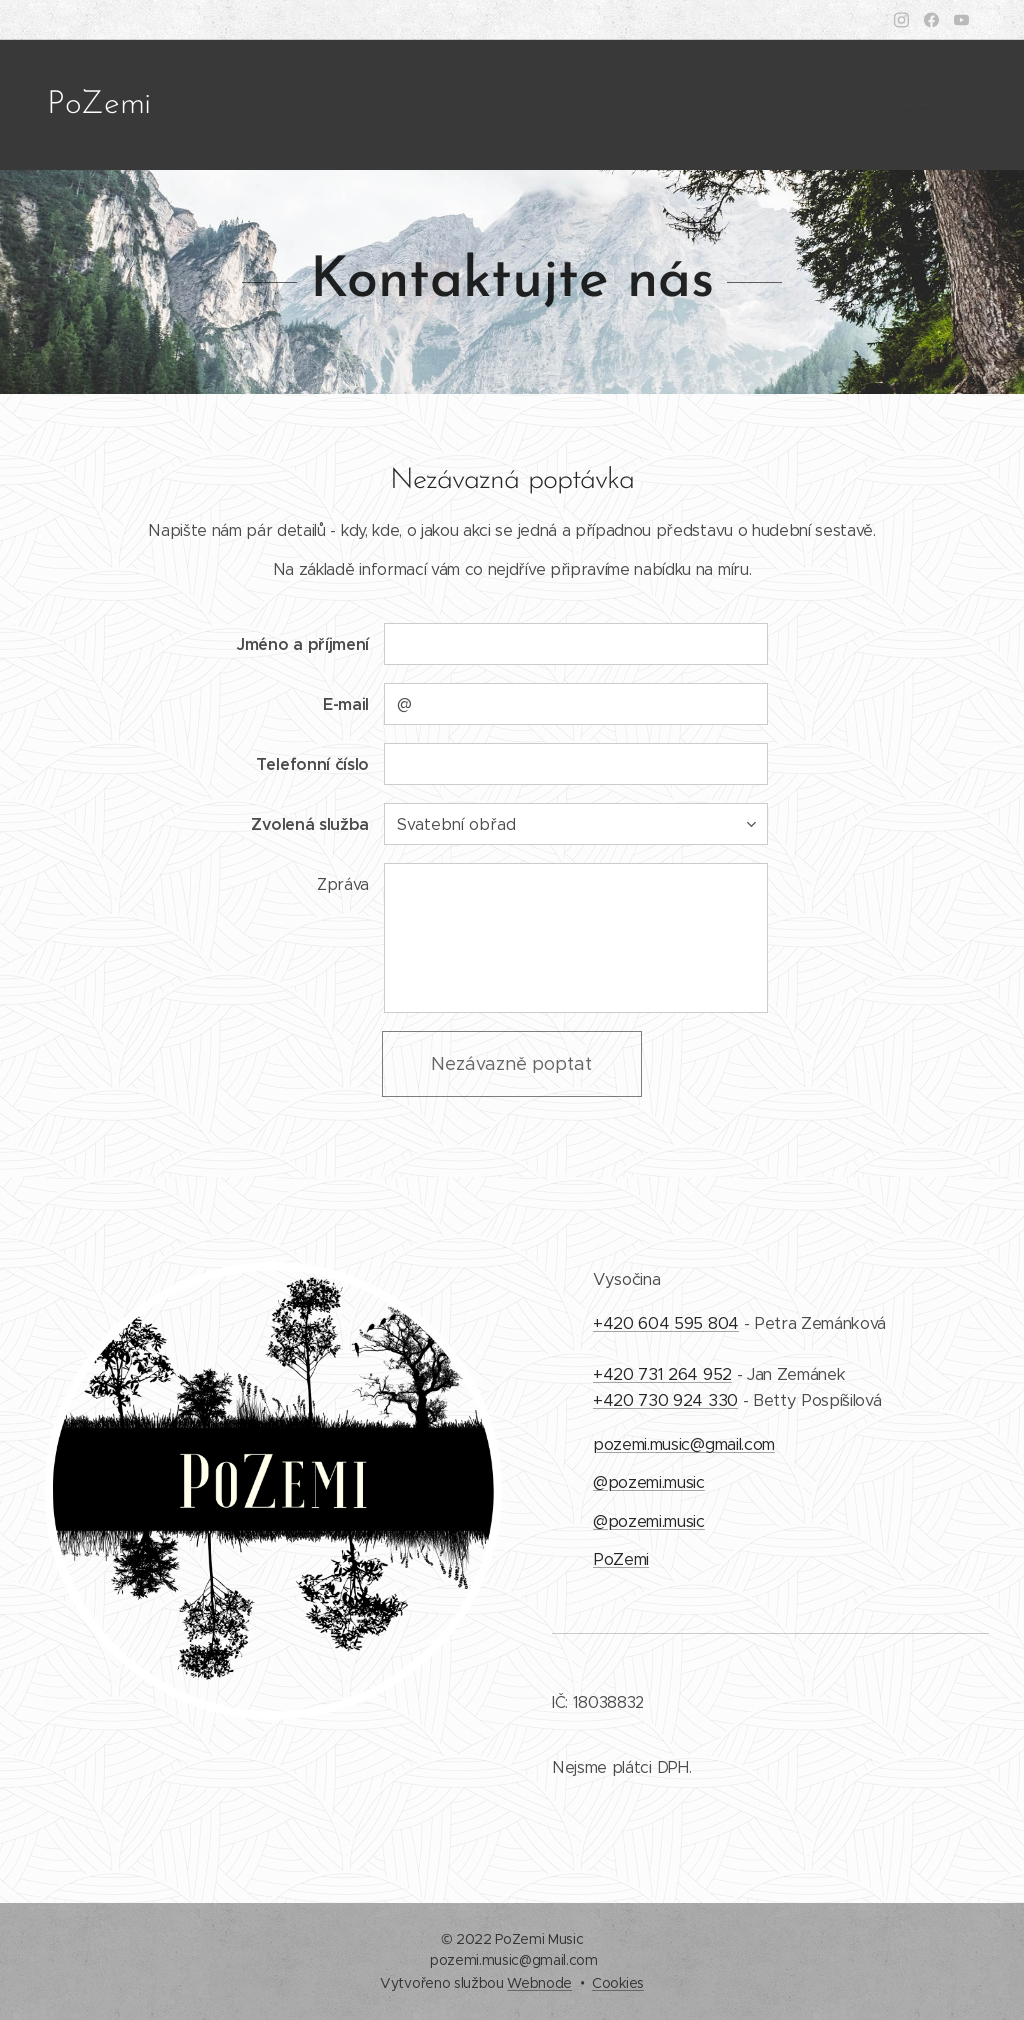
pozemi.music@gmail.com (684, 1444)
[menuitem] (871, 105)
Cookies (618, 1983)
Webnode (539, 1983)
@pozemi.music (649, 1482)
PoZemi (621, 1559)
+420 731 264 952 (662, 1373)
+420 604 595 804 (666, 1323)
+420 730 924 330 (665, 1400)
